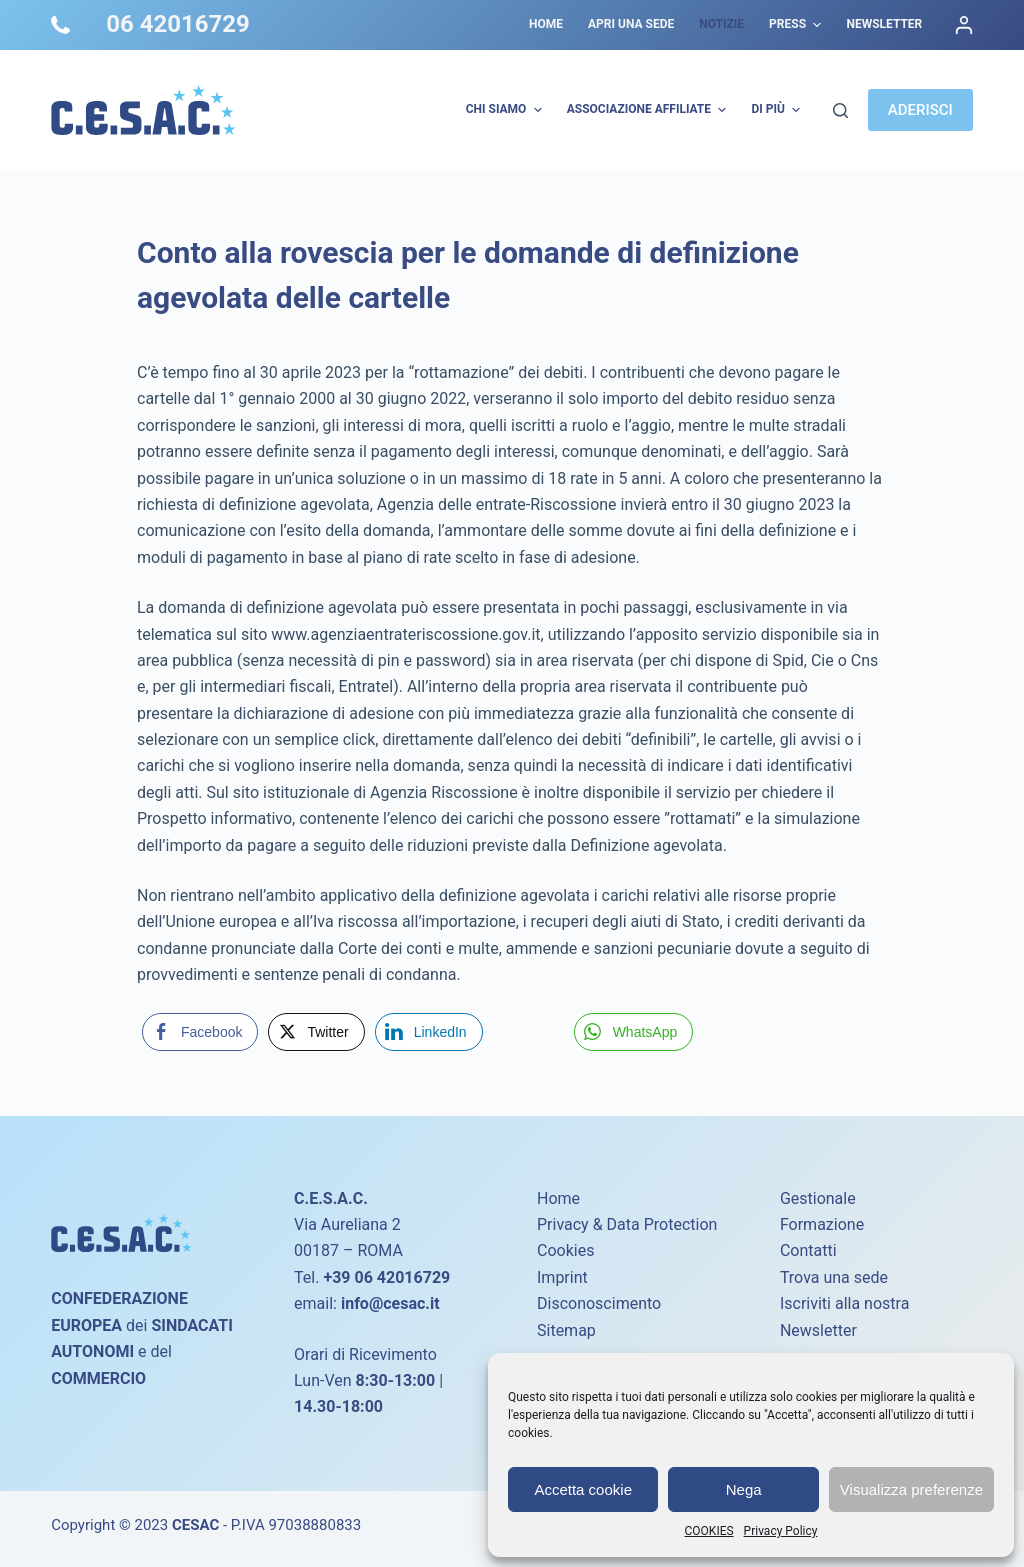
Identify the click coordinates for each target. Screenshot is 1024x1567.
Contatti (808, 1250)
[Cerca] (840, 110)
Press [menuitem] (797, 25)
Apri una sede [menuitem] (631, 24)
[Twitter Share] (316, 1032)
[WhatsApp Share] (634, 1032)
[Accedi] (964, 25)
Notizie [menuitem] (721, 24)
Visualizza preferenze (911, 1489)
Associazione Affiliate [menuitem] (649, 110)
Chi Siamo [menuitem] (506, 110)
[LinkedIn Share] (429, 1032)
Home (558, 1198)
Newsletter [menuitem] (884, 24)
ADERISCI (920, 110)
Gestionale (818, 1198)
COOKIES (709, 1531)
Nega (744, 1489)
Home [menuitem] (546, 24)
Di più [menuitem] (778, 110)
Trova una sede (834, 1277)
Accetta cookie (583, 1489)
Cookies (565, 1250)
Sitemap (566, 1330)
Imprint (562, 1277)
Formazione (822, 1224)
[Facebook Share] (200, 1032)
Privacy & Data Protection (627, 1224)
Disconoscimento (599, 1303)
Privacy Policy (781, 1531)
